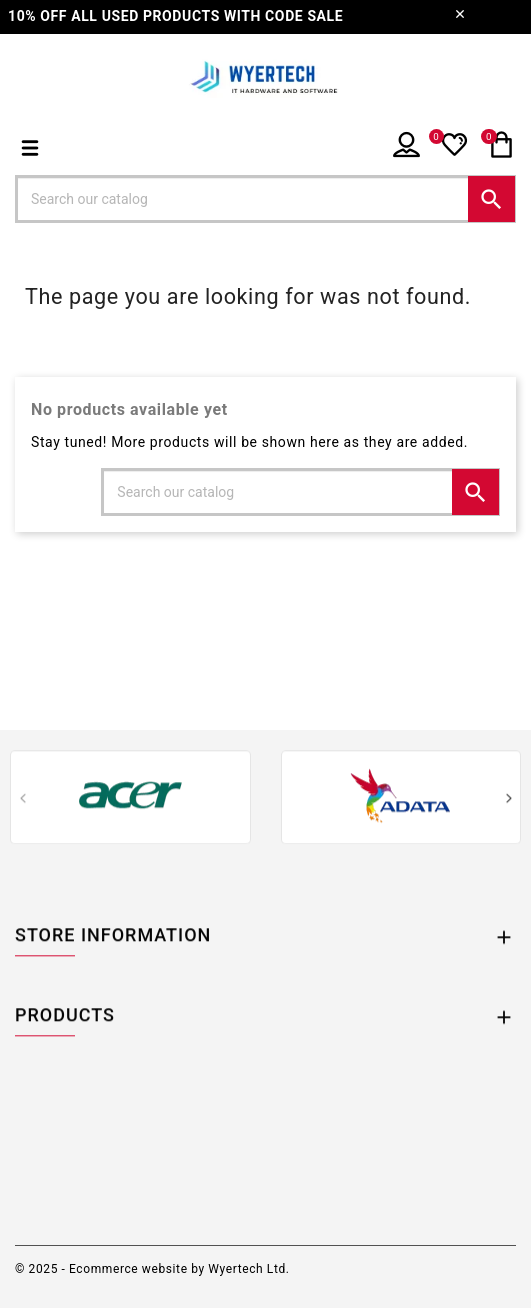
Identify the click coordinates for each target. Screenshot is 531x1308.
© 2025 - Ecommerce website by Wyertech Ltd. (152, 1269)
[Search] (265, 199)
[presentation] (22, 801)
